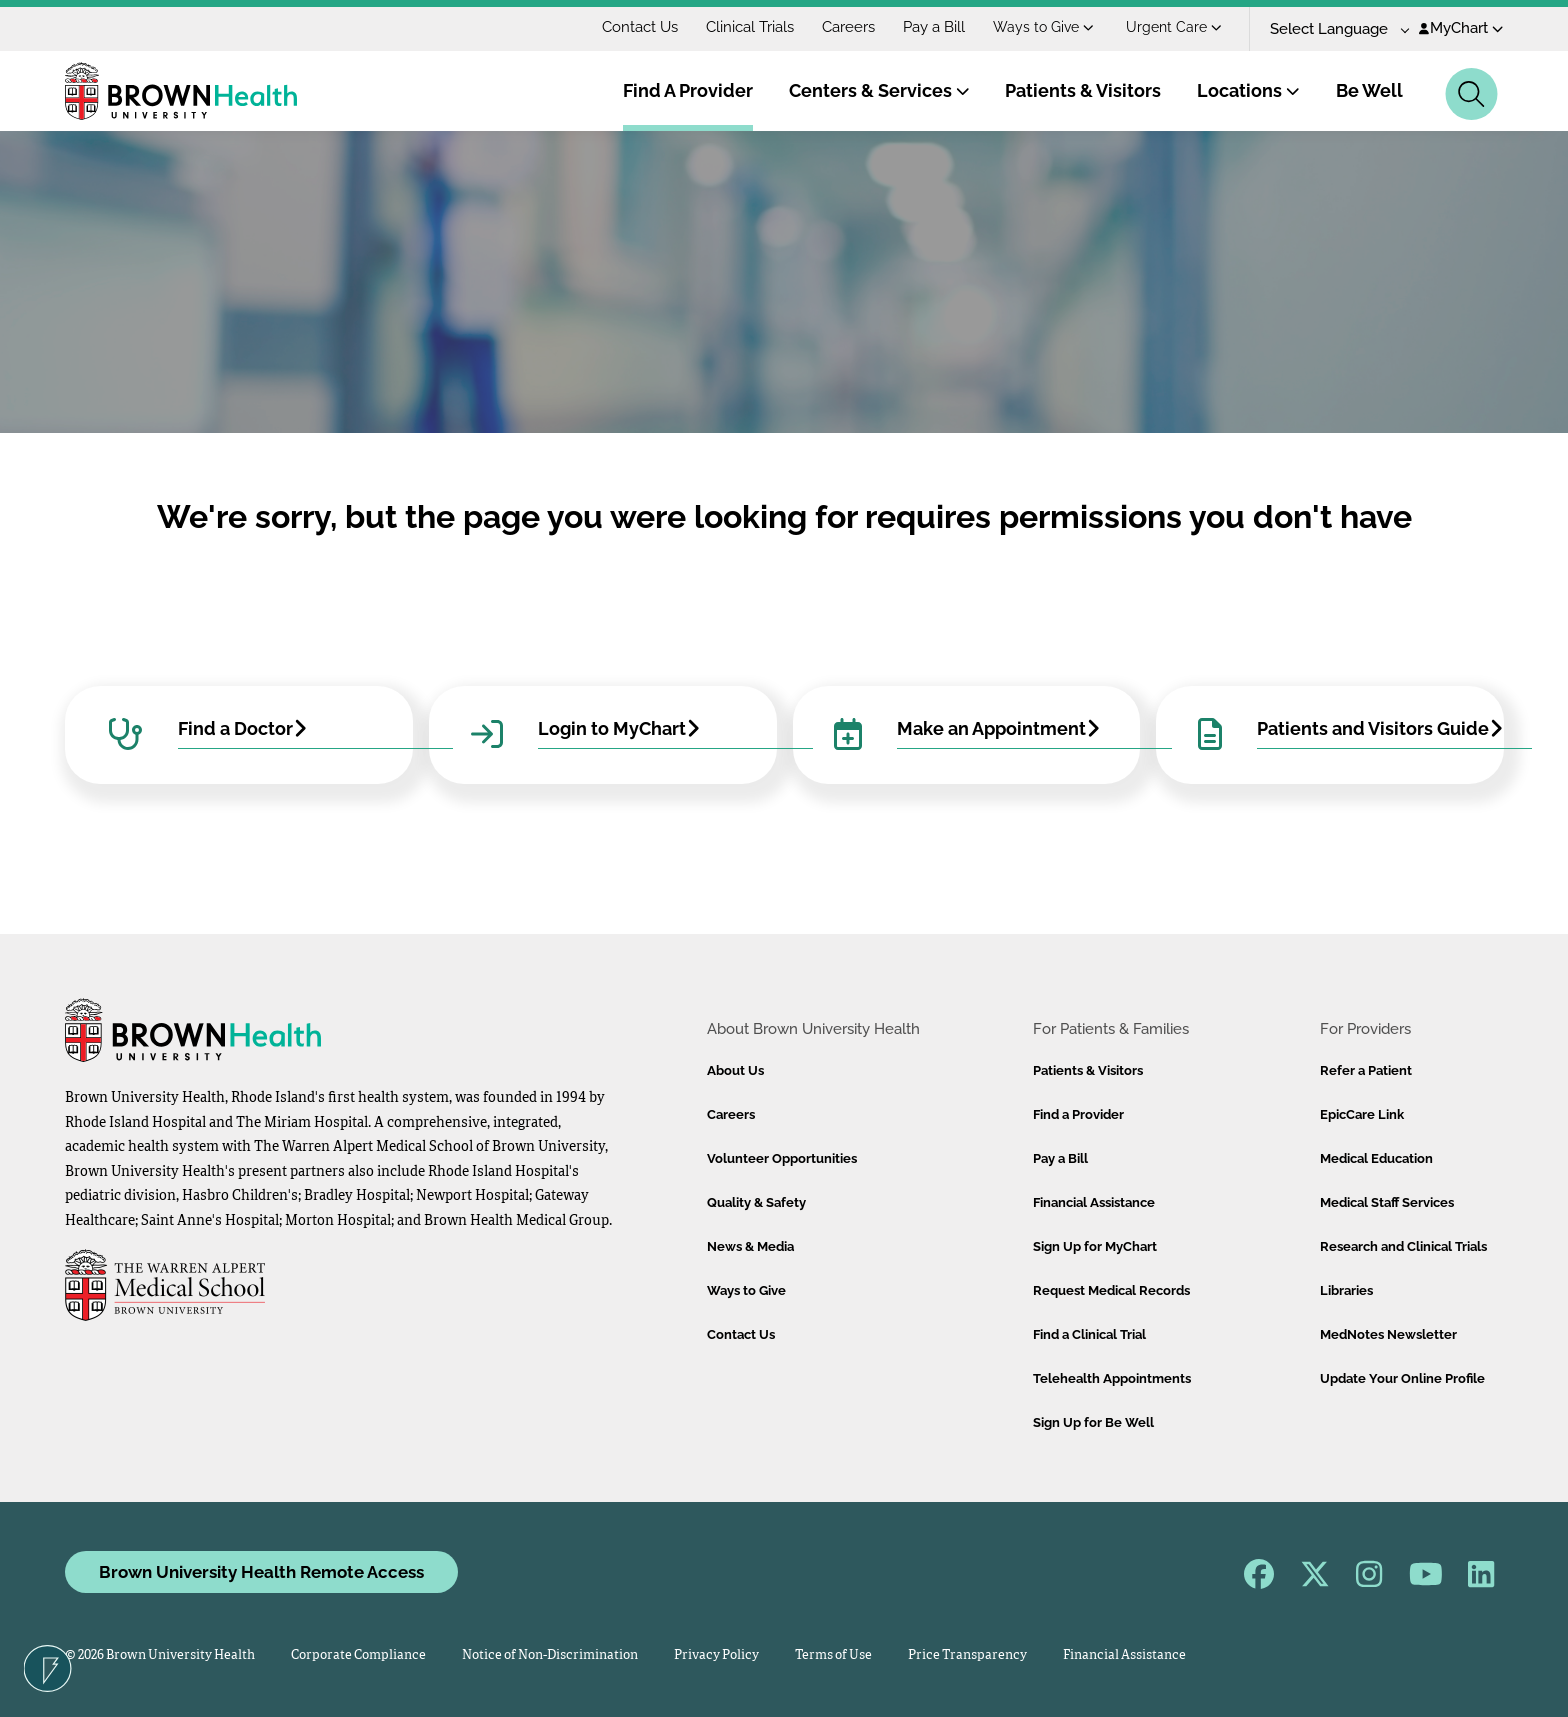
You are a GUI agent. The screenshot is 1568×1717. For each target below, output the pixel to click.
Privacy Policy (716, 1655)
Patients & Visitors (1083, 90)
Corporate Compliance (358, 1655)
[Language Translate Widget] (1332, 29)
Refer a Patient (1366, 1070)
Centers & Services (879, 90)
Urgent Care (1174, 27)
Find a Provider (1078, 1114)
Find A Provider (688, 90)
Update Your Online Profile (1402, 1378)
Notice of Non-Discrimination (550, 1655)
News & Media (750, 1246)
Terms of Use (833, 1655)
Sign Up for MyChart (1095, 1246)
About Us (735, 1070)
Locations (1248, 90)
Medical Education (1376, 1158)
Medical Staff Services (1387, 1202)
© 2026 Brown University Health (160, 1655)
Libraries (1346, 1290)
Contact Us (640, 27)
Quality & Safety (756, 1202)
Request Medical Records (1111, 1290)
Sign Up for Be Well (1093, 1422)
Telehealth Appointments (1112, 1378)
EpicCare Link (1362, 1114)
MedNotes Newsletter (1388, 1334)
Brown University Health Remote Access (261, 1572)
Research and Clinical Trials (1403, 1246)
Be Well (1369, 90)
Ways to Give (1043, 27)
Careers (848, 27)
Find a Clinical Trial (1089, 1334)
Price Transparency (967, 1655)
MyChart (1461, 28)
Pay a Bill (934, 27)
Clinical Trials (750, 27)
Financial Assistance (1094, 1202)
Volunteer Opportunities (782, 1158)
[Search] (1471, 94)
